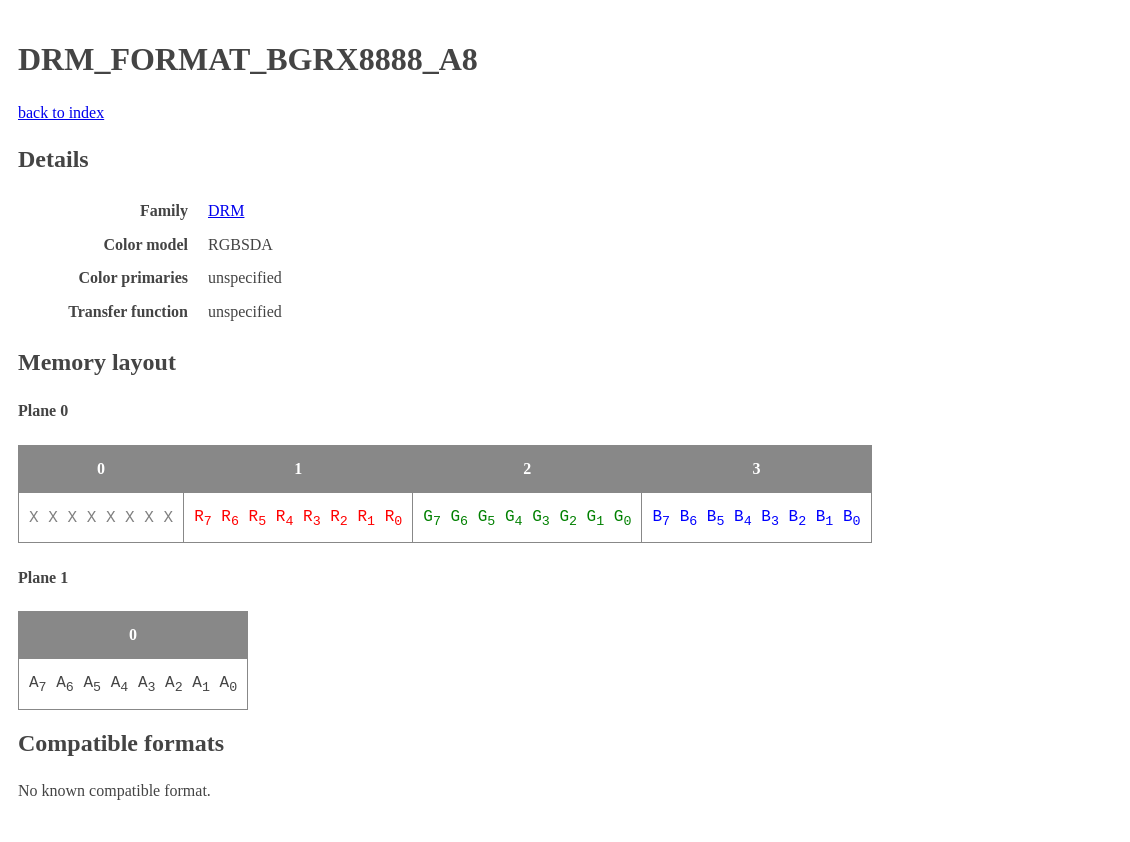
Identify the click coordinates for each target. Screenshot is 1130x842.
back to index (61, 112)
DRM (226, 210)
